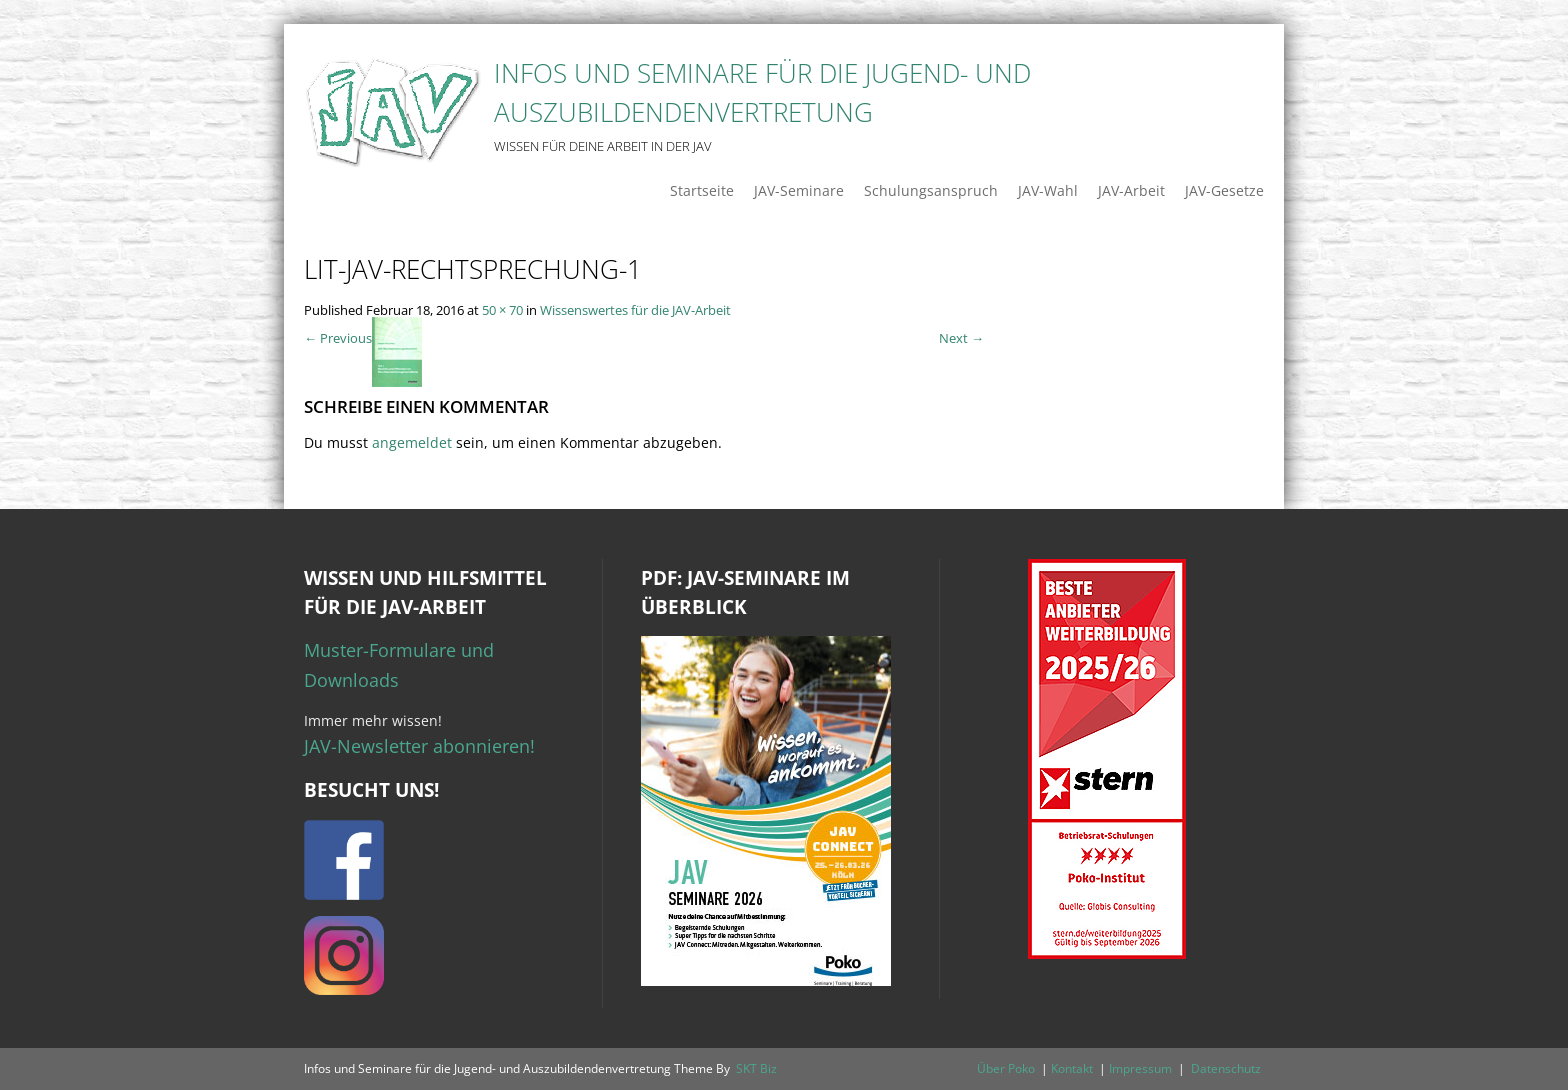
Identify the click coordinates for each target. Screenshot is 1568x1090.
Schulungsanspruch (931, 190)
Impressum (1140, 1068)
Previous (338, 338)
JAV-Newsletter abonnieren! (419, 746)
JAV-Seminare (799, 190)
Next (961, 338)
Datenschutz (1226, 1068)
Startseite (702, 190)
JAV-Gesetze (1224, 190)
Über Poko (1006, 1068)
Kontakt (1072, 1068)
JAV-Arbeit (1131, 190)
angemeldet (412, 442)
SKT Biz (756, 1068)
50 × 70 (502, 310)
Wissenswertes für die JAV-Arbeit (635, 310)
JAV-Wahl (1048, 190)
